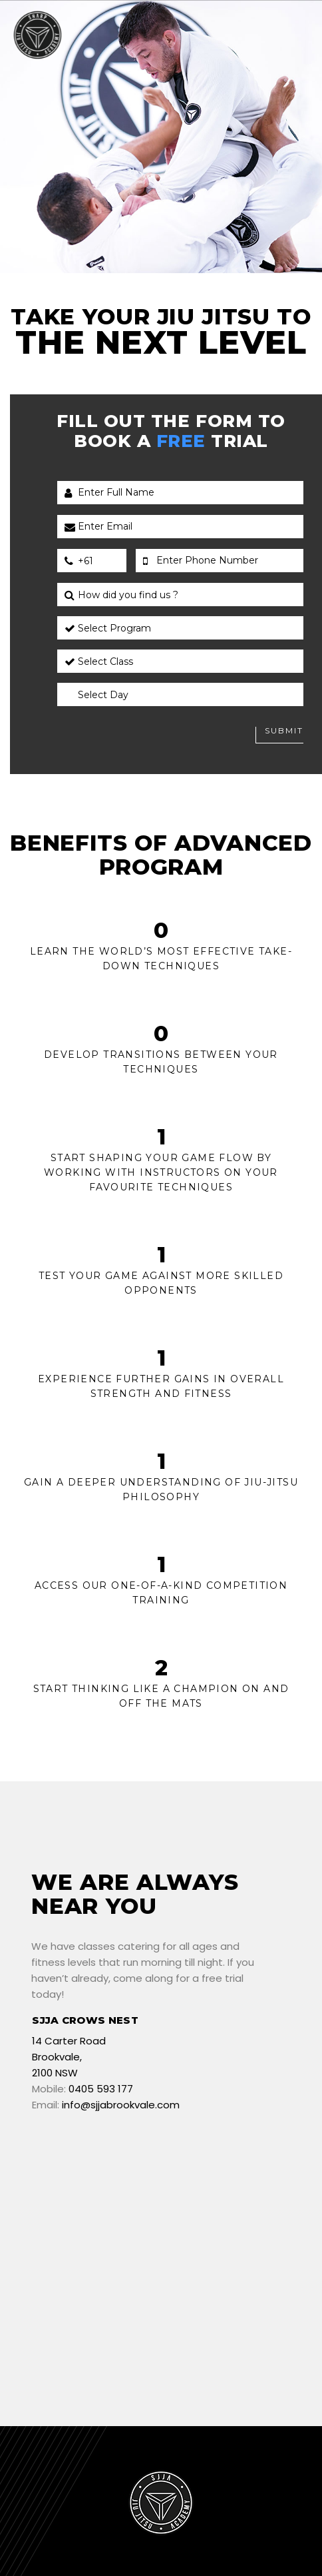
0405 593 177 (101, 2089)
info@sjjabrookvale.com (121, 2105)
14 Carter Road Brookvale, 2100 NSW (69, 2057)
